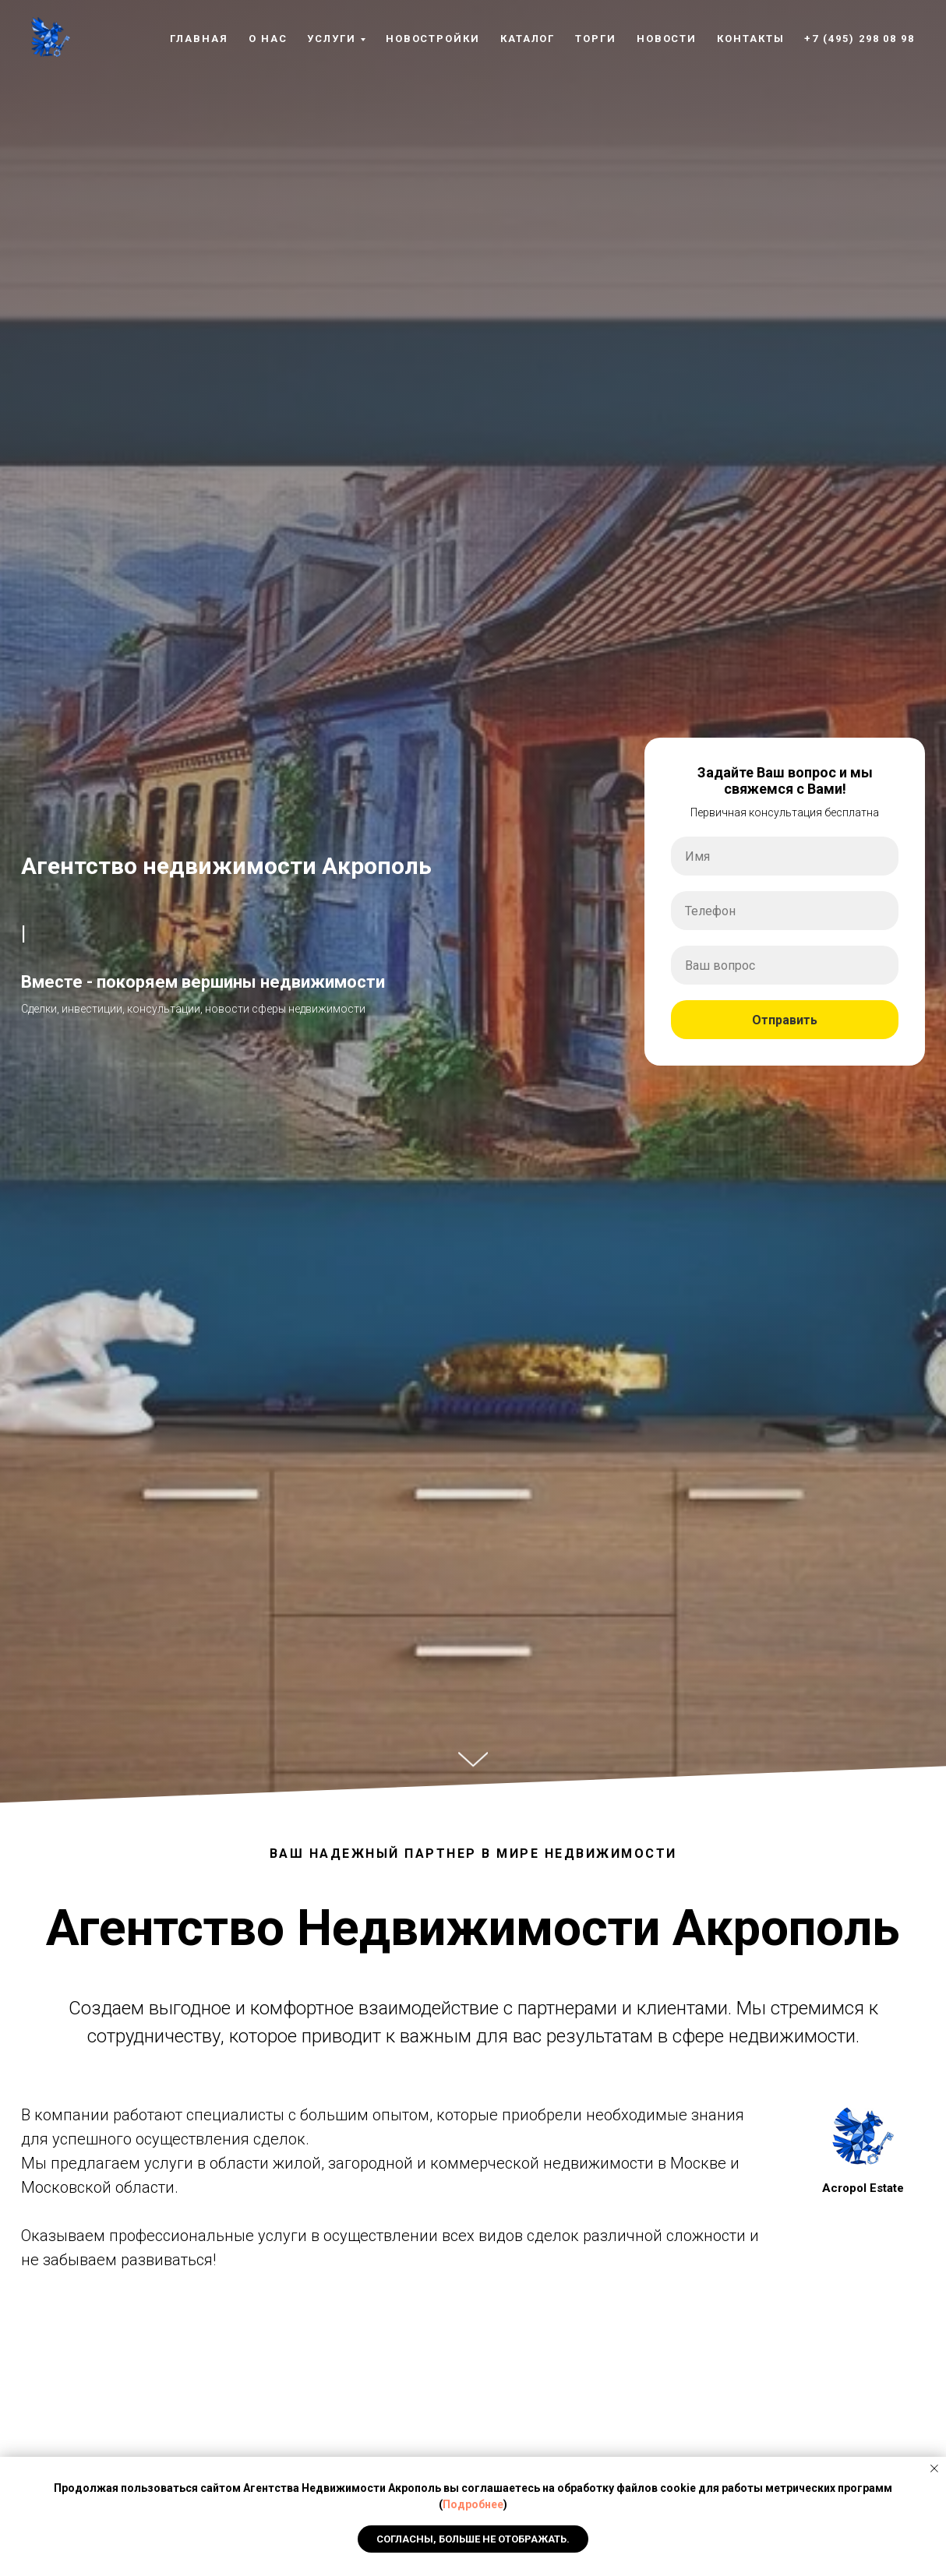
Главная (199, 38)
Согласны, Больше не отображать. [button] (473, 2539)
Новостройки (433, 38)
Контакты (750, 38)
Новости (667, 38)
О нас (268, 38)
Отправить (825, 1019)
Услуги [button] (331, 38)
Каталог (527, 38)
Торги (595, 38)
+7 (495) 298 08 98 (859, 38)
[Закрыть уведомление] (934, 2468)
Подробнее (473, 2504)
